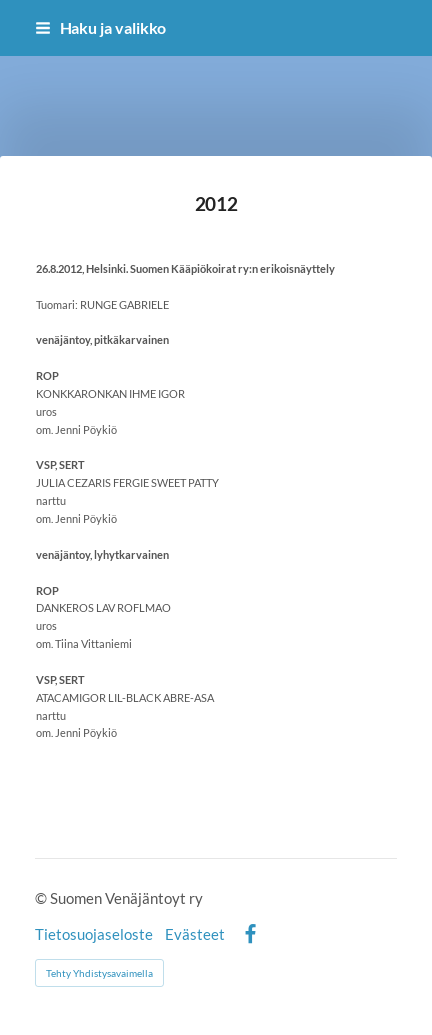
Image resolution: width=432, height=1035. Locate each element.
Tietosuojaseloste (94, 934)
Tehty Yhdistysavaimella (99, 973)
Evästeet (195, 934)
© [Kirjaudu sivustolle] (42, 898)
